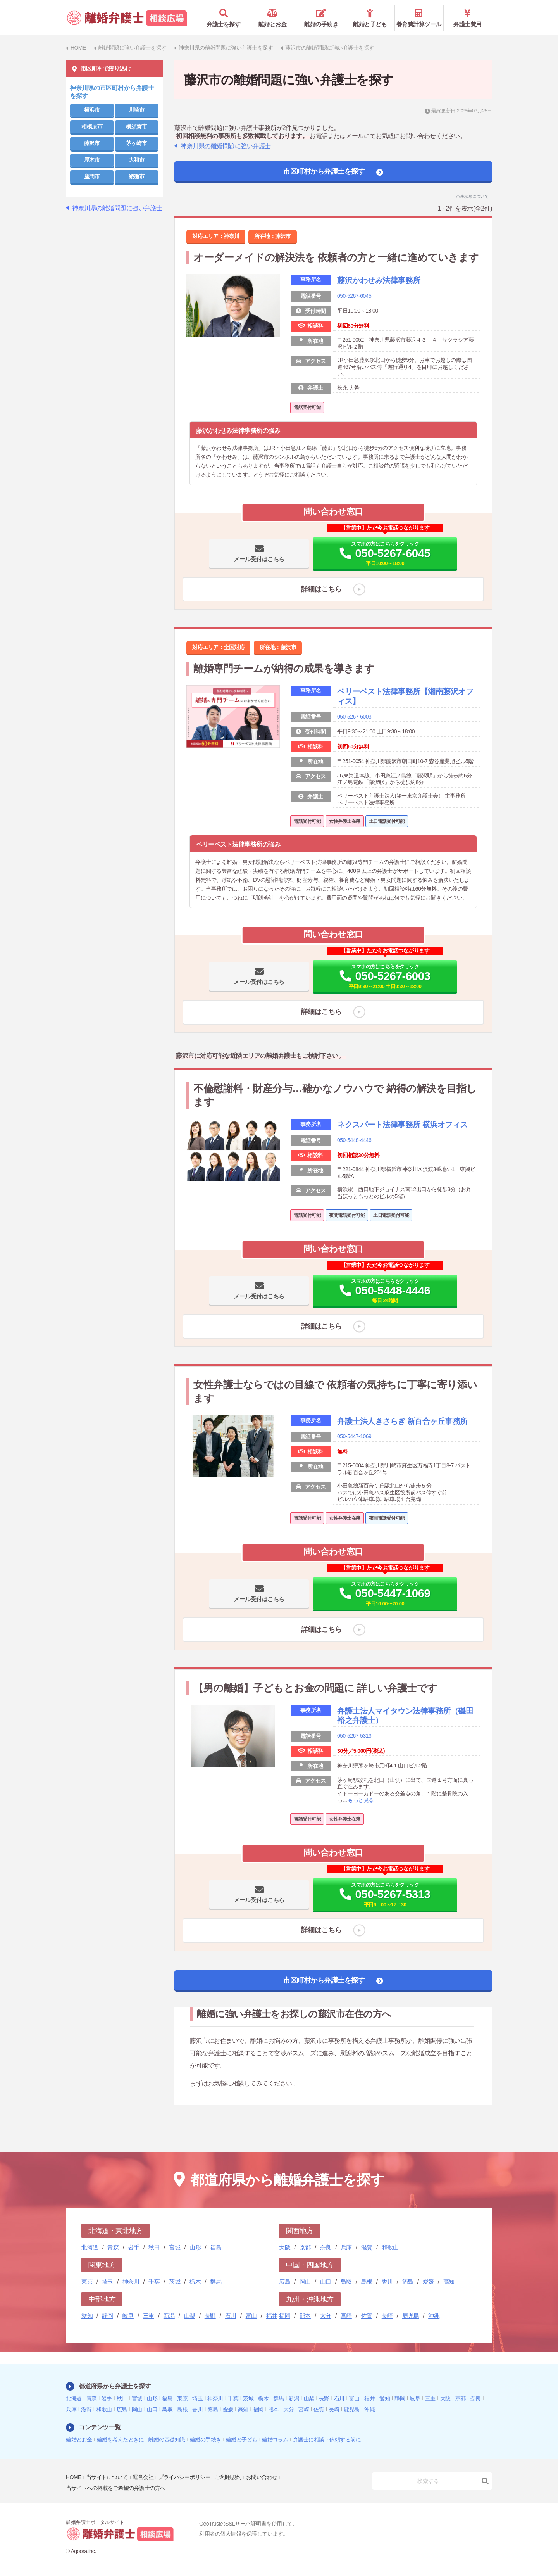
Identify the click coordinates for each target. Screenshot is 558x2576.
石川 (230, 2315)
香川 (387, 2280)
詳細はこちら (321, 589)
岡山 (305, 2280)
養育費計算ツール (419, 18)
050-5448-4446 (354, 1141)
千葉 (154, 2280)
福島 (215, 2246)
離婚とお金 (272, 18)
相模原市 (91, 126)
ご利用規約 (228, 2477)
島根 (366, 2280)
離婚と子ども (370, 18)
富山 (251, 2315)
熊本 (305, 2315)
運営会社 (143, 2477)
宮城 (174, 2246)
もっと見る (361, 1802)
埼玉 (107, 2280)
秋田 (154, 2246)
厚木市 (92, 159)
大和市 (137, 159)
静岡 (107, 2315)
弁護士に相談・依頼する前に (327, 2439)
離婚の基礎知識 (166, 2439)
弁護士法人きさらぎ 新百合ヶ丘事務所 (402, 1422)
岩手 (133, 2246)
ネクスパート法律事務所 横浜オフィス (402, 1125)
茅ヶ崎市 (136, 143)
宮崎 (346, 2315)
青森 (113, 2246)
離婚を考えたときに (120, 2439)
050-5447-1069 (354, 1438)
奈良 (325, 2246)
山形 (195, 2246)
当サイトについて (107, 2477)
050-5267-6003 (354, 717)
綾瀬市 (137, 176)
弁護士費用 (468, 18)
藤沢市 (92, 143)
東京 (87, 2280)
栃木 (195, 2280)
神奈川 (131, 2280)
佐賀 (366, 2315)
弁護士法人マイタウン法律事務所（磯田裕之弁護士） (405, 1718)
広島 (284, 2280)
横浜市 (92, 109)
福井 (271, 2315)
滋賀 (366, 2246)
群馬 (215, 2280)
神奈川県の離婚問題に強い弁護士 (226, 145)
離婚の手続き (321, 18)
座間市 (92, 176)
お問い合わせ (261, 2477)
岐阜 (128, 2315)
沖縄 (433, 2315)
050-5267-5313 (354, 1738)
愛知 (87, 2315)
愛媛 (428, 2280)
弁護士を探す (224, 18)
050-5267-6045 (354, 295)
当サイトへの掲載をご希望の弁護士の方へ (115, 2488)
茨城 (174, 2280)
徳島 (407, 2280)
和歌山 (390, 2246)
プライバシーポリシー (184, 2477)
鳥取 (346, 2280)
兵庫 (346, 2246)
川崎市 (137, 109)
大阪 (284, 2246)
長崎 (387, 2315)
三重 (148, 2315)
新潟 (169, 2315)
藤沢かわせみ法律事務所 (378, 280)
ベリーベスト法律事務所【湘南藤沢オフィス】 (405, 696)
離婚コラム (275, 2439)
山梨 (189, 2315)
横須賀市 (136, 126)
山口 (325, 2280)
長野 (210, 2315)
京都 (305, 2246)
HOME (73, 2477)
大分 (325, 2315)
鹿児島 (410, 2315)
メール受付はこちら (259, 558)
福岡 (284, 2315)
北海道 (89, 2246)
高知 (449, 2280)
